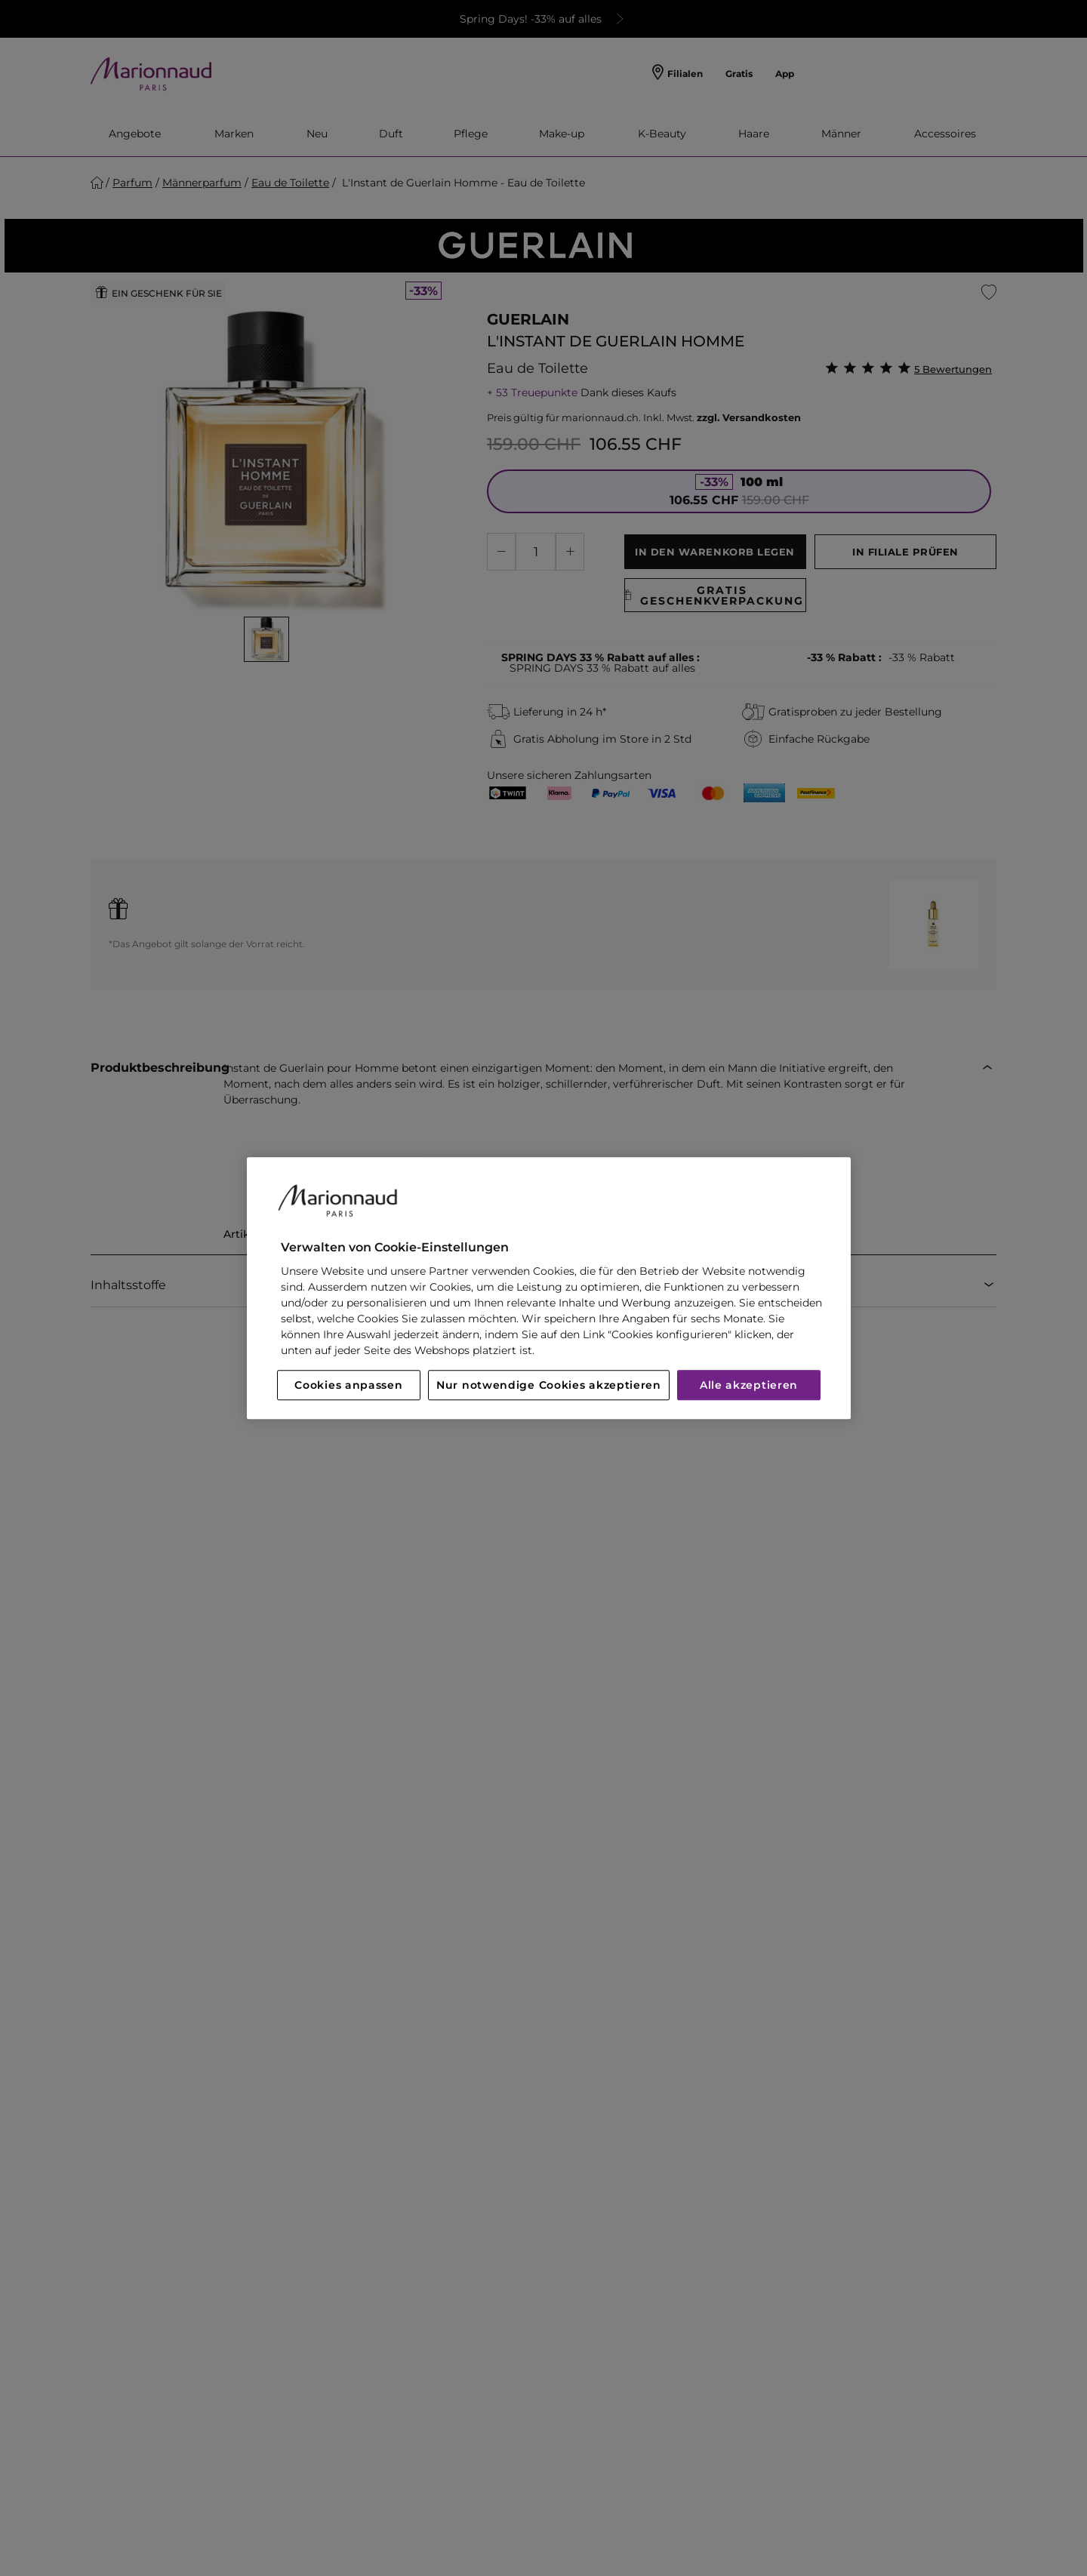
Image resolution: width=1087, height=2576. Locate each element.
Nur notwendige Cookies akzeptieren (548, 1385)
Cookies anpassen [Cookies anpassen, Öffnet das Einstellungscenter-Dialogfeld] (348, 1385)
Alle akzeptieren (749, 1385)
